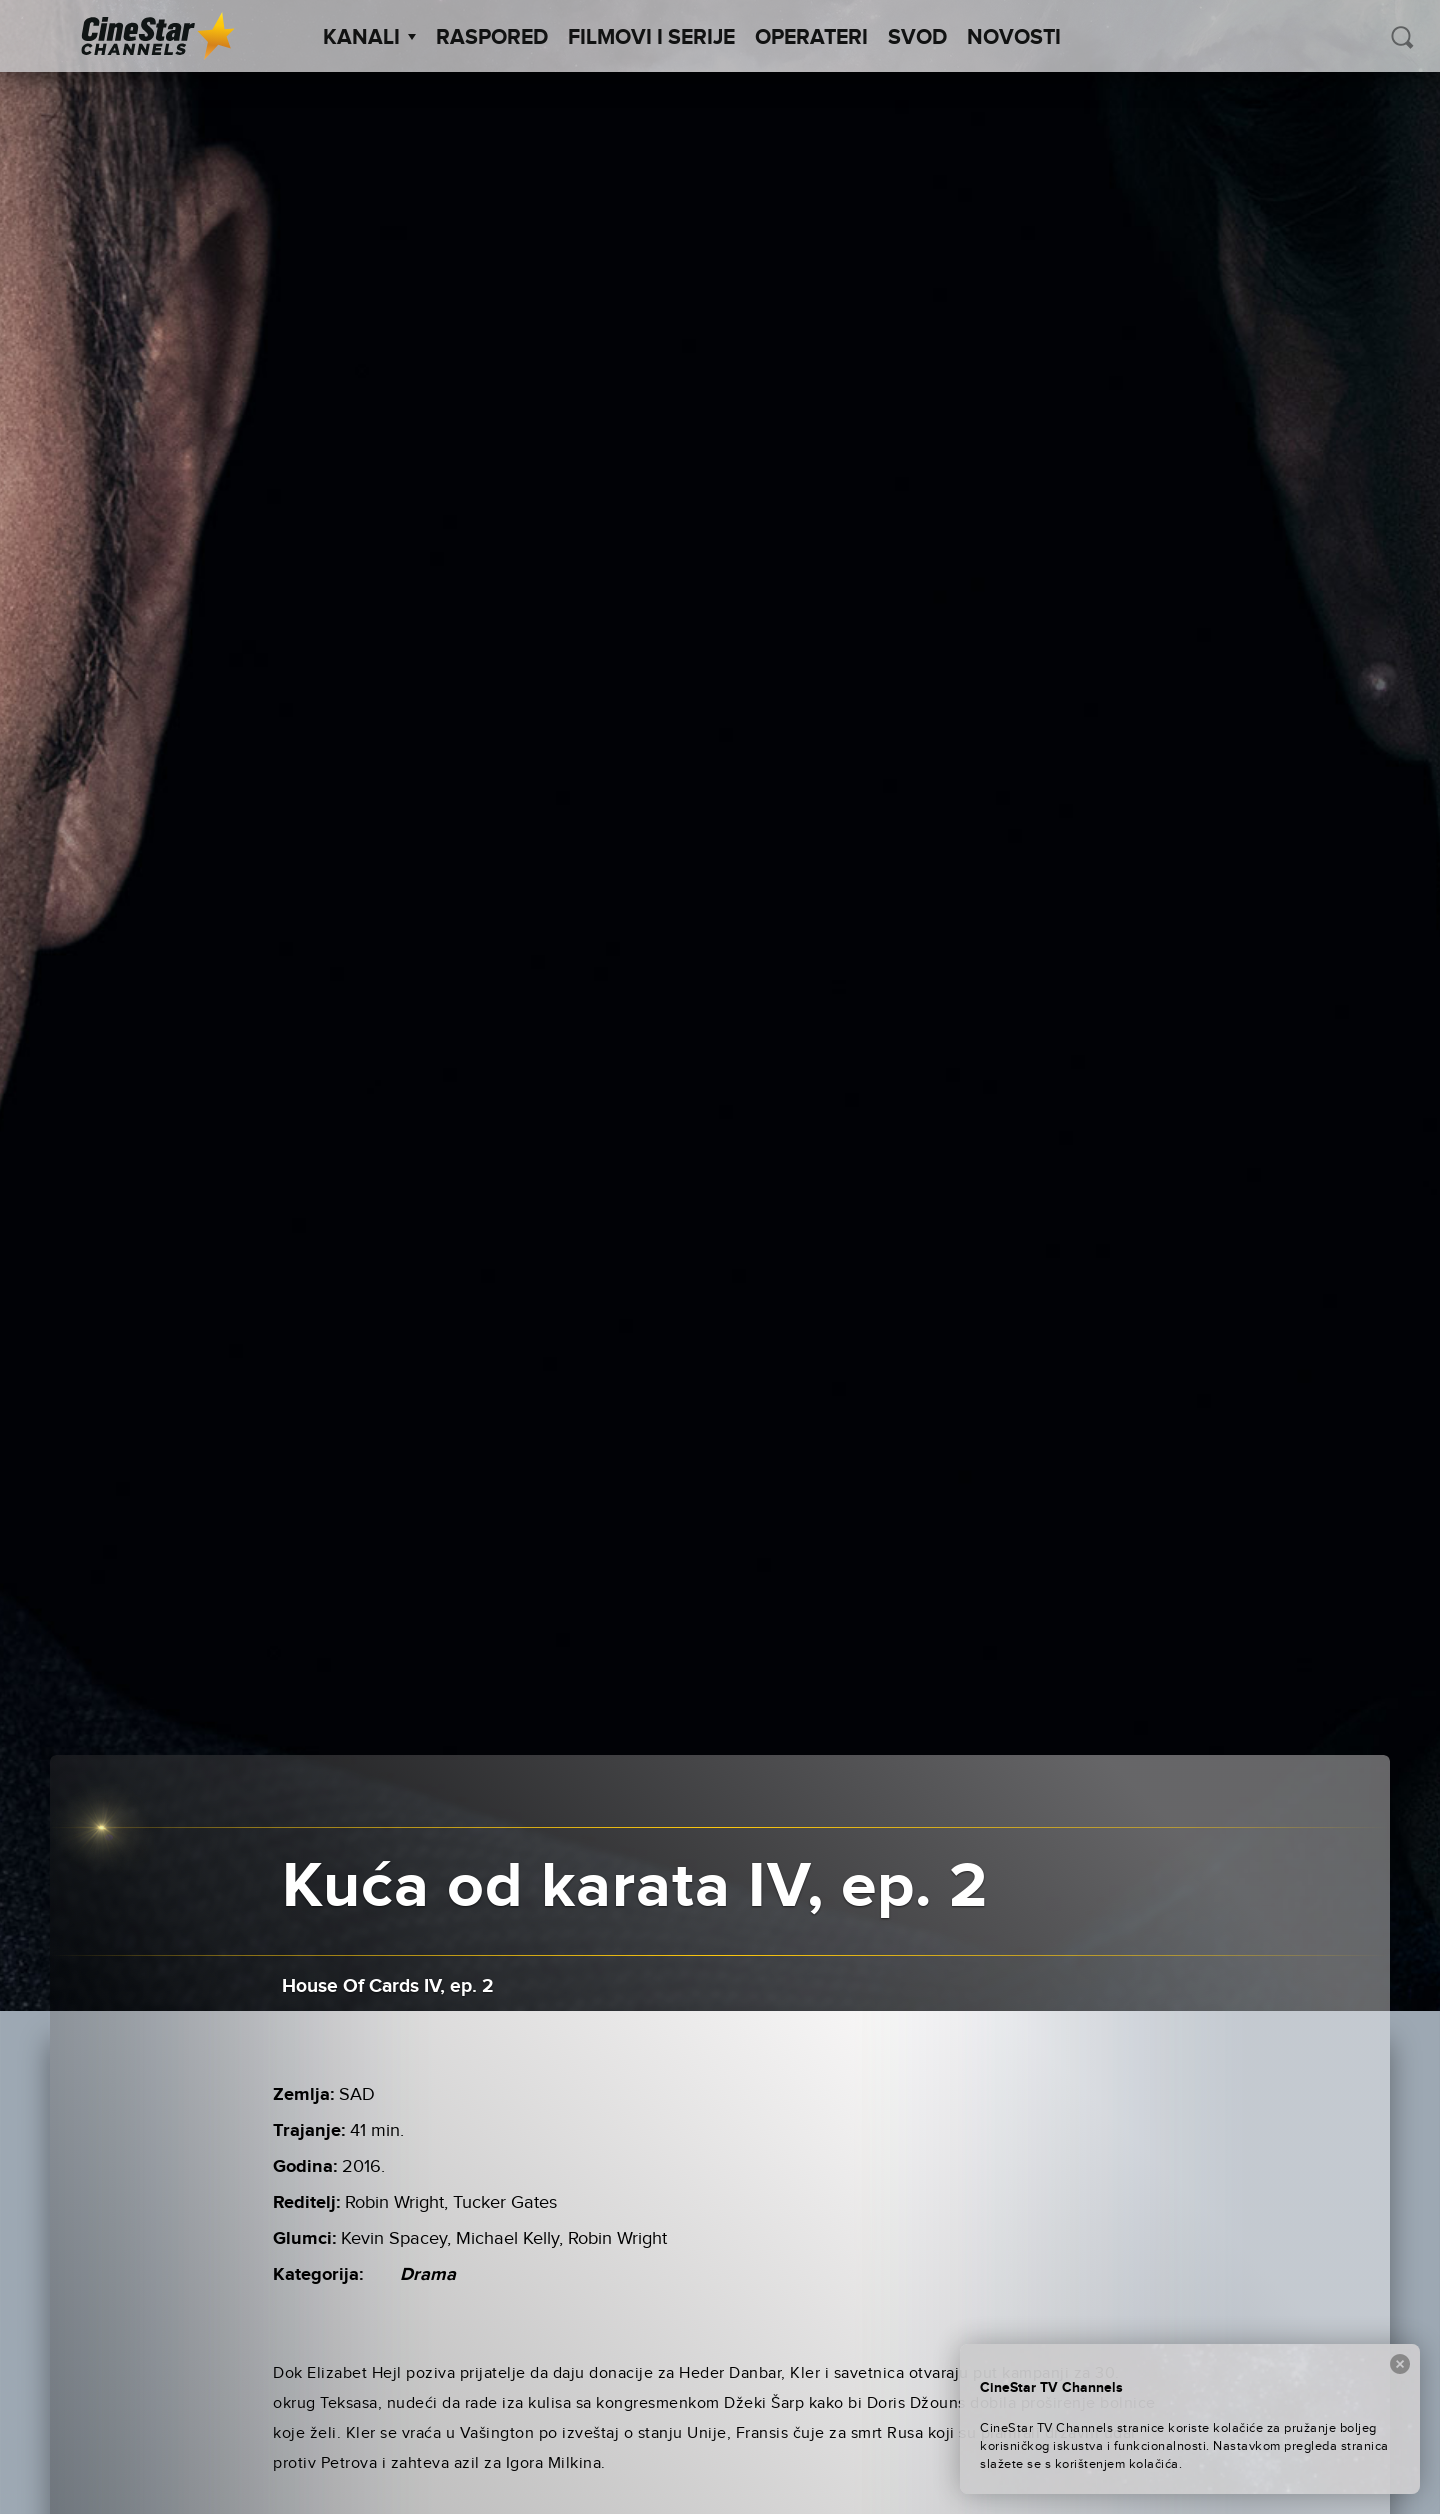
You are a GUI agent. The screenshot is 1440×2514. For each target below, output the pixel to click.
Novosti (1014, 38)
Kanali (369, 38)
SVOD (917, 38)
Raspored (492, 38)
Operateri (811, 38)
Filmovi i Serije (651, 38)
